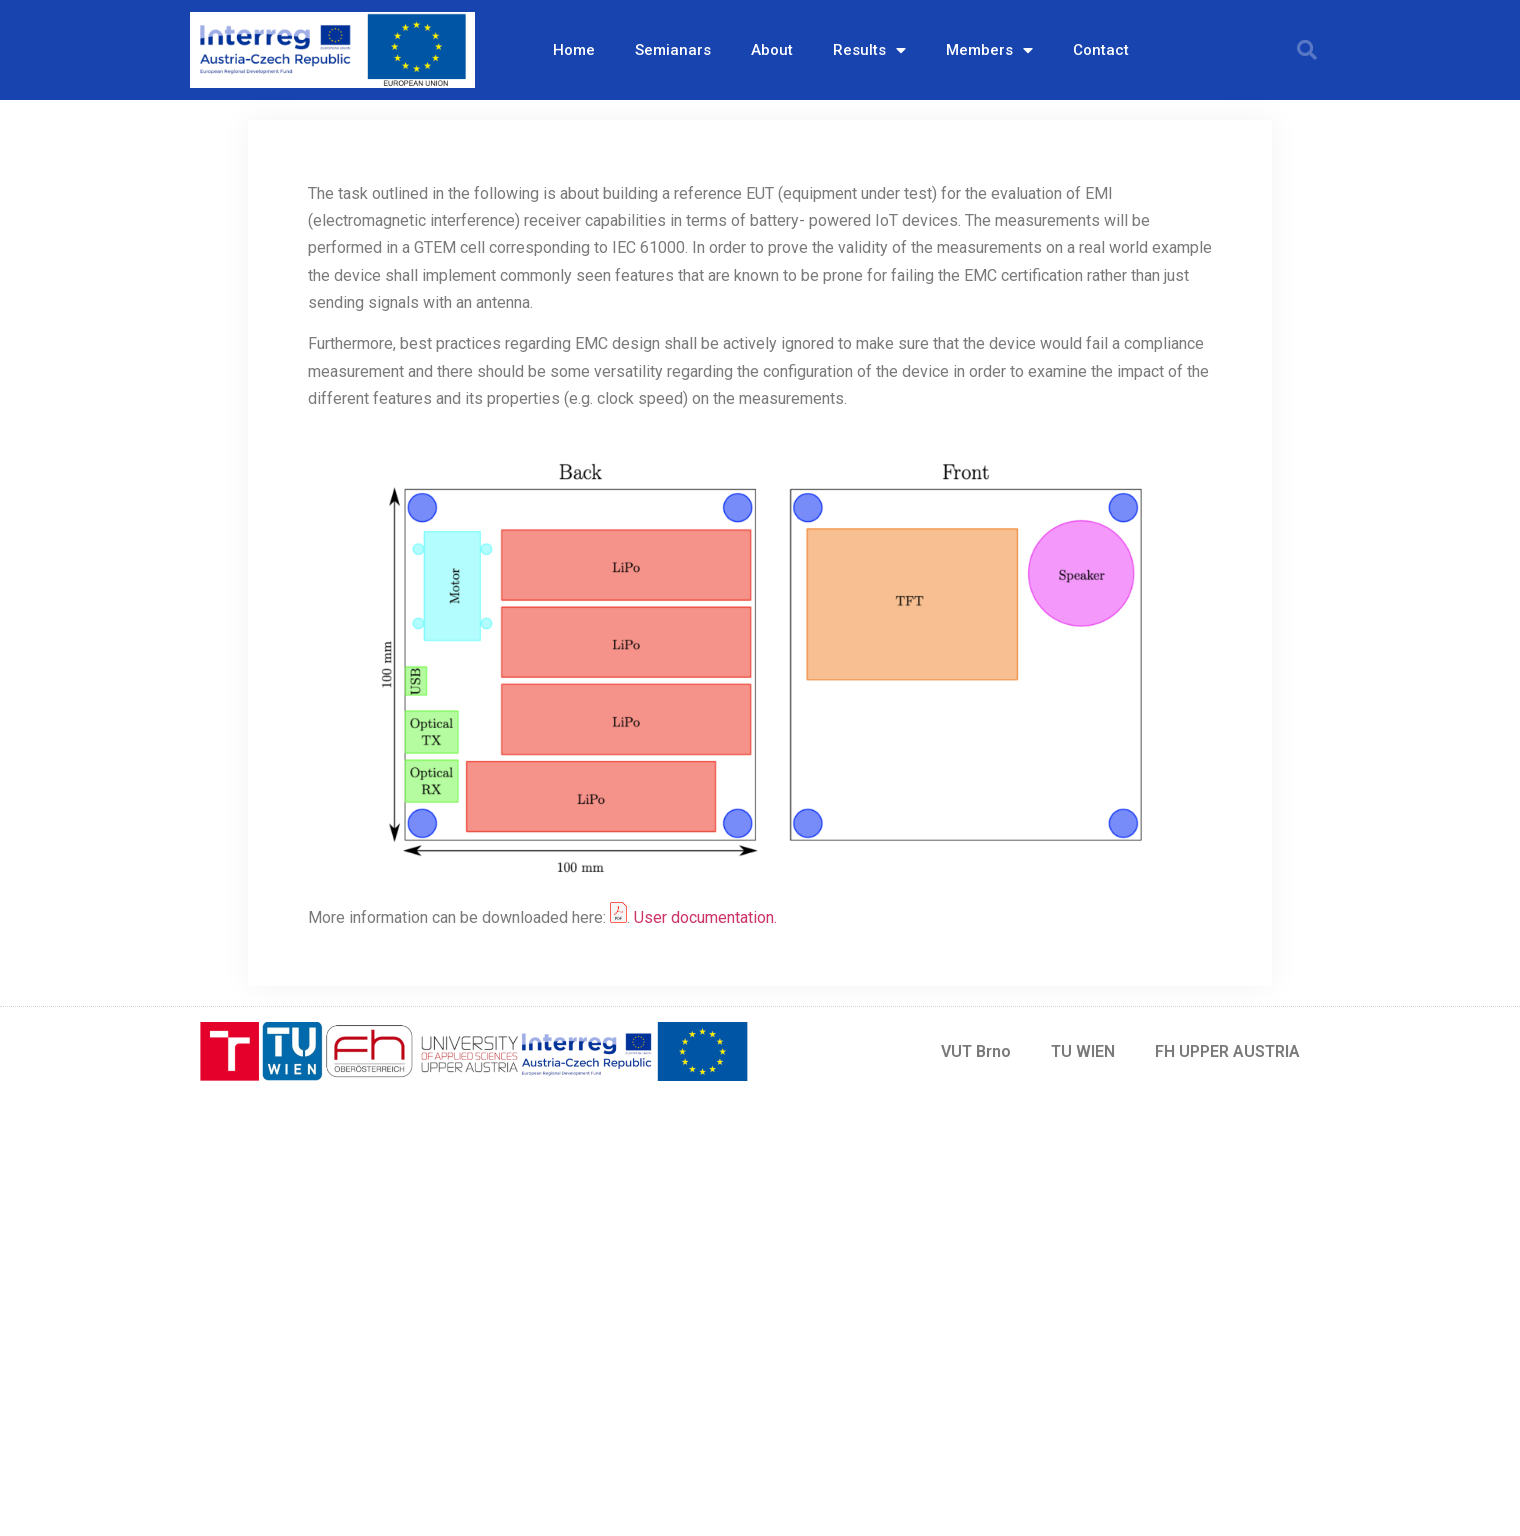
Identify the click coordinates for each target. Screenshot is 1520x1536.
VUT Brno (976, 1051)
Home (574, 50)
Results (869, 50)
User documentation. (705, 917)
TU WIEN (1083, 1051)
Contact (1101, 50)
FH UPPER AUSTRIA (1227, 1051)
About (772, 50)
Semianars (673, 50)
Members (989, 50)
